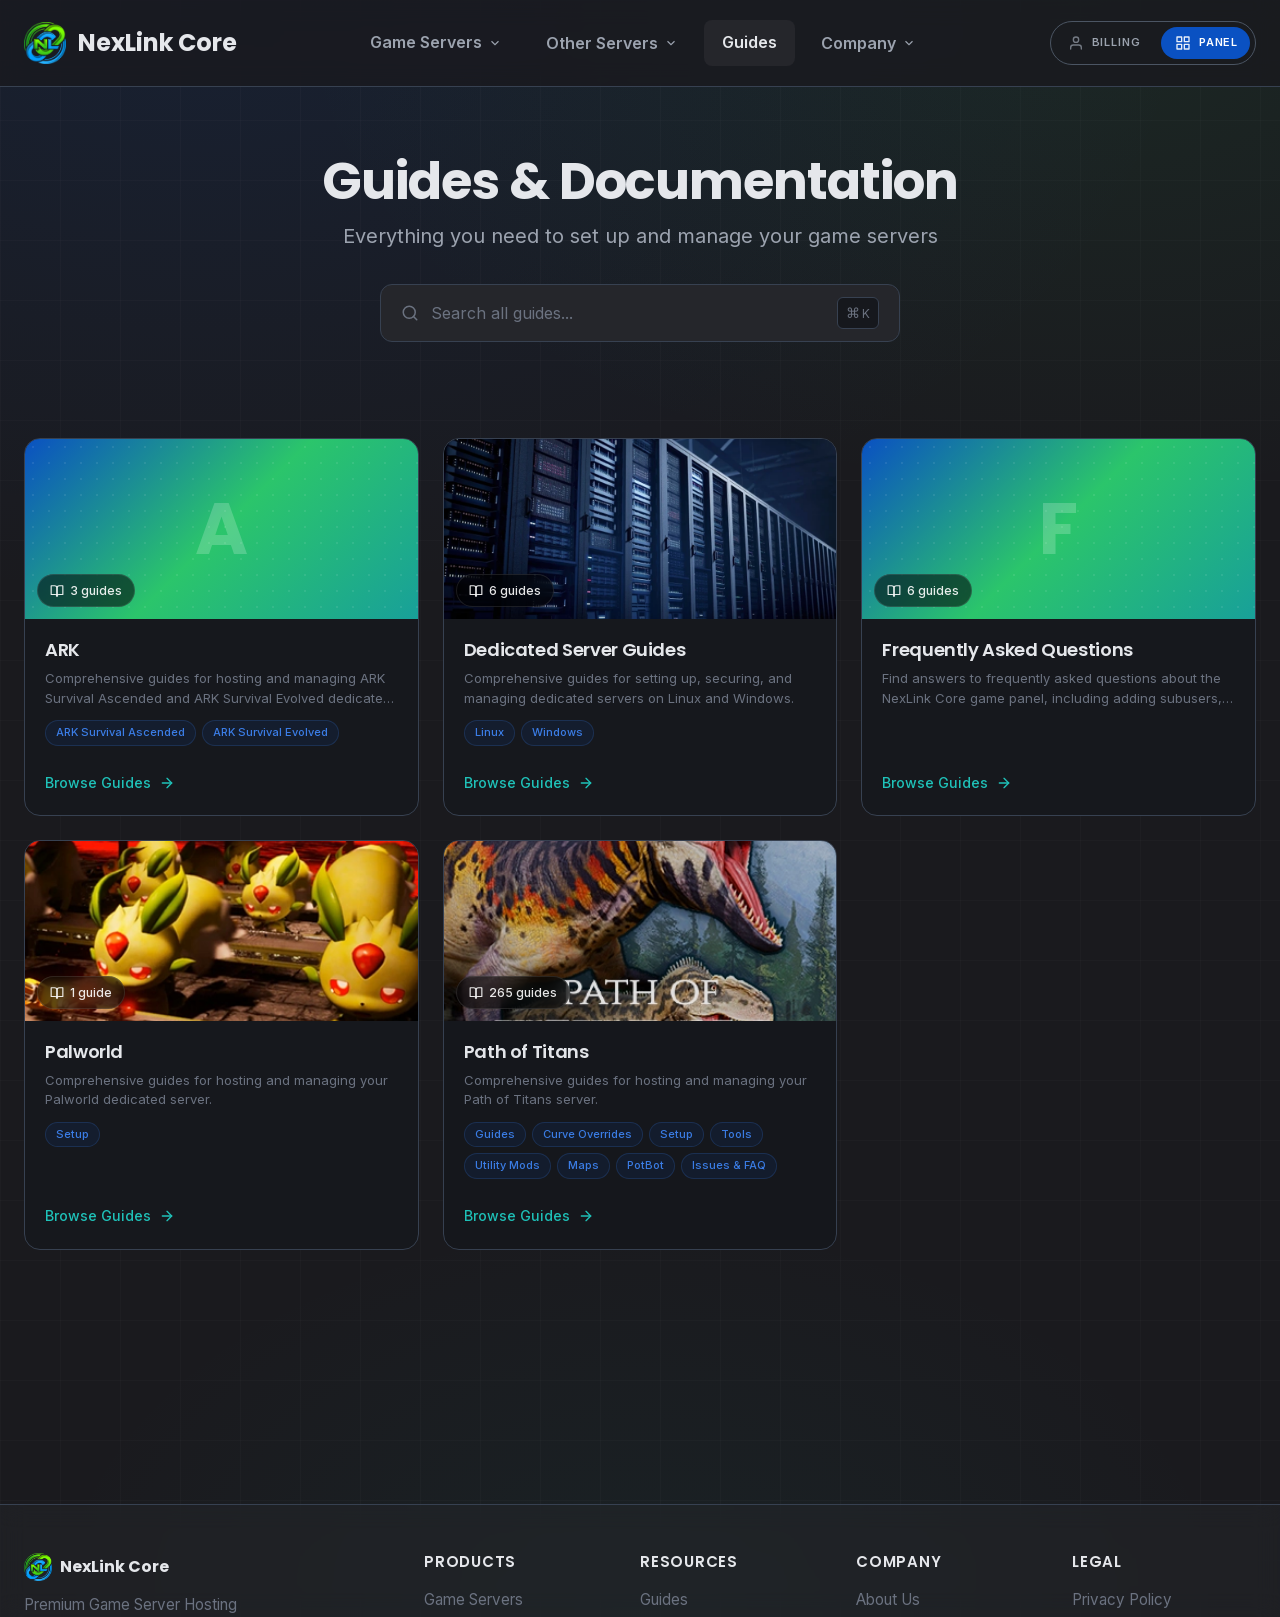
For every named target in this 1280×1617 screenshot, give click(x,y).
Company (868, 43)
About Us (888, 1599)
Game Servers (436, 42)
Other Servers (612, 43)
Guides (749, 42)
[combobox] (628, 313)
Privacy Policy (1122, 1599)
